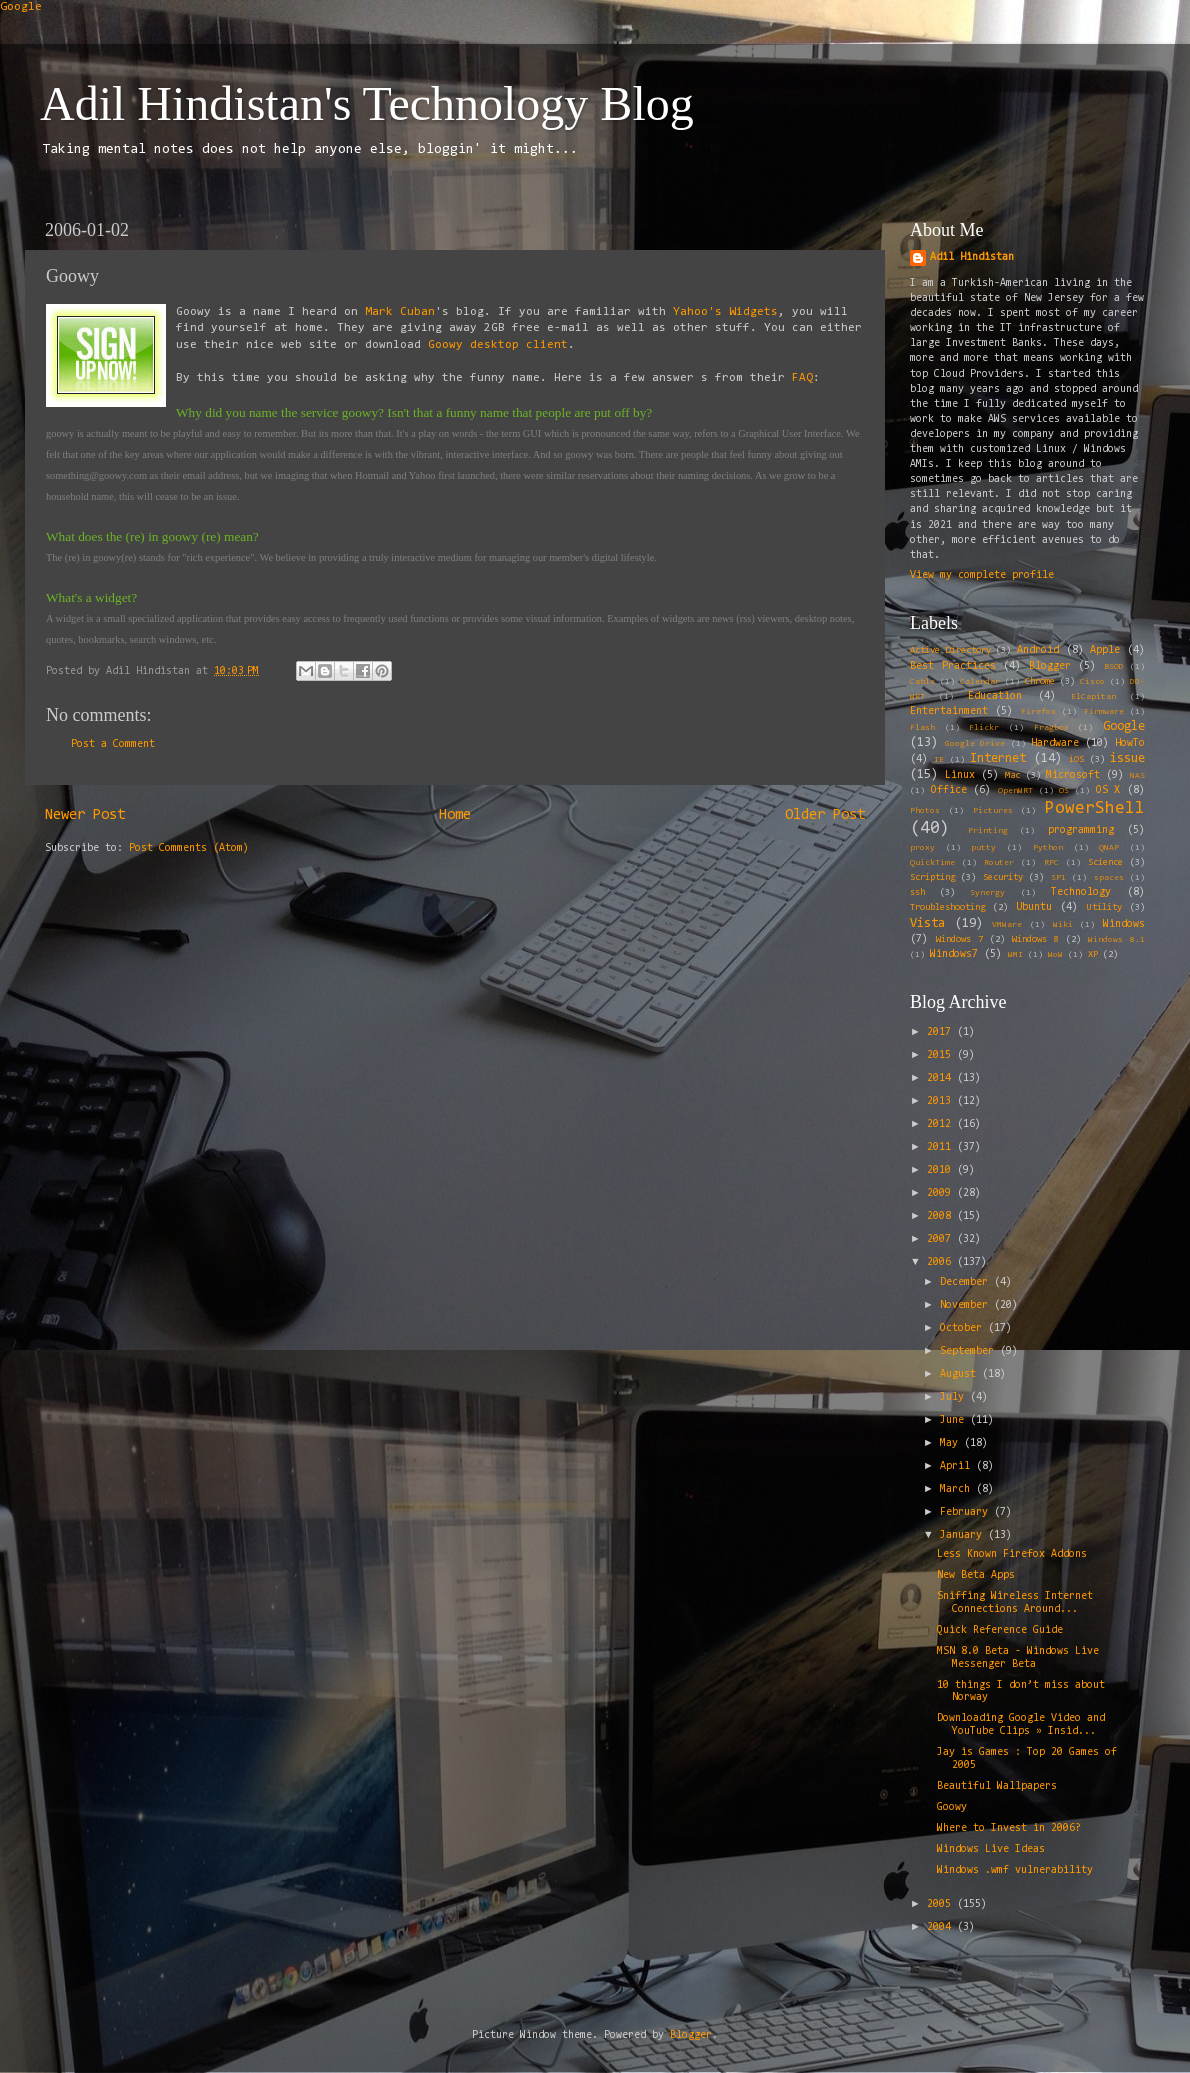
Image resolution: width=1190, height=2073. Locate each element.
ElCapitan (1093, 697)
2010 (942, 1170)
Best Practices (953, 666)
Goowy (952, 1807)
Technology (1081, 892)
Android (1038, 650)
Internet (998, 758)
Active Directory (950, 651)
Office (949, 790)
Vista (927, 923)
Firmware (1104, 712)
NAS (1137, 776)
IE (939, 760)
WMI (1015, 955)
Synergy (987, 893)
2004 (942, 1927)
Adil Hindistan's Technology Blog (367, 103)
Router (999, 863)
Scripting (932, 878)
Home (455, 815)
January (964, 1535)
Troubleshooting (947, 908)
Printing (988, 831)
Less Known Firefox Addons (1012, 1554)
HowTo (1130, 743)
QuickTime (932, 863)
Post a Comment (113, 744)
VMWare (1007, 925)
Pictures (993, 811)
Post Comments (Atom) (189, 848)
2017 (942, 1032)
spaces (1109, 878)
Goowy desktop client (498, 345)
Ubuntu (1034, 907)
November (967, 1305)
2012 (942, 1124)
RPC (1051, 863)
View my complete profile (982, 575)
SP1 (1058, 878)
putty (983, 848)
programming (1081, 830)
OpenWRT (1015, 791)
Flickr (984, 728)
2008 (942, 1216)
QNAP (1109, 848)
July (955, 1397)
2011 (942, 1147)
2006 (942, 1262)
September (970, 1351)
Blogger (1050, 666)
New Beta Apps (976, 1575)
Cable (922, 682)
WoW (1055, 955)
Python (1048, 848)
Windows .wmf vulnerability (1015, 1870)
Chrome (1040, 682)
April (958, 1466)
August (961, 1374)
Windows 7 (959, 940)
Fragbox (1051, 728)
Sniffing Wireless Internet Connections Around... (1015, 1603)
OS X (1108, 790)
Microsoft (1073, 775)
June (955, 1420)
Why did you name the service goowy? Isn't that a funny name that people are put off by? (414, 412)
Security (1003, 878)
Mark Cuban (400, 312)
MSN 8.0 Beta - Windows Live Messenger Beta (1018, 1658)
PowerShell (1095, 808)
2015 (942, 1055)
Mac (1012, 776)
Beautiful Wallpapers (997, 1786)
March (958, 1489)
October (964, 1328)
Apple (1105, 650)
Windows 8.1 (1116, 940)
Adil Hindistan (972, 257)
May (952, 1443)
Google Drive (975, 744)
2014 (942, 1078)
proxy (922, 848)
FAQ (802, 378)
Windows (1124, 924)
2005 (942, 1904)
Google (21, 7)
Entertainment (949, 711)
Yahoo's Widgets (725, 312)
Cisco (1092, 682)
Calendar (980, 682)
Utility (1104, 908)
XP (1093, 955)
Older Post (825, 815)
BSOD (1114, 667)
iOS (1076, 760)
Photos (925, 811)
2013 (942, 1101)
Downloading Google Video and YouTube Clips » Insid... (1021, 1725)
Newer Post (85, 815)
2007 (942, 1239)
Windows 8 (1035, 940)
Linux (960, 775)
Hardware (1055, 743)
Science (1105, 863)
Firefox (1038, 712)
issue (1127, 758)
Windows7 (954, 954)
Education (995, 696)
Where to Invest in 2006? (1009, 1828)
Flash (922, 728)
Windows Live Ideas (991, 1849)
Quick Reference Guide (1000, 1630)
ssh (917, 893)
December (967, 1282)
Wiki (1063, 925)
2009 (942, 1193)
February (967, 1512)
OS (1064, 791)
